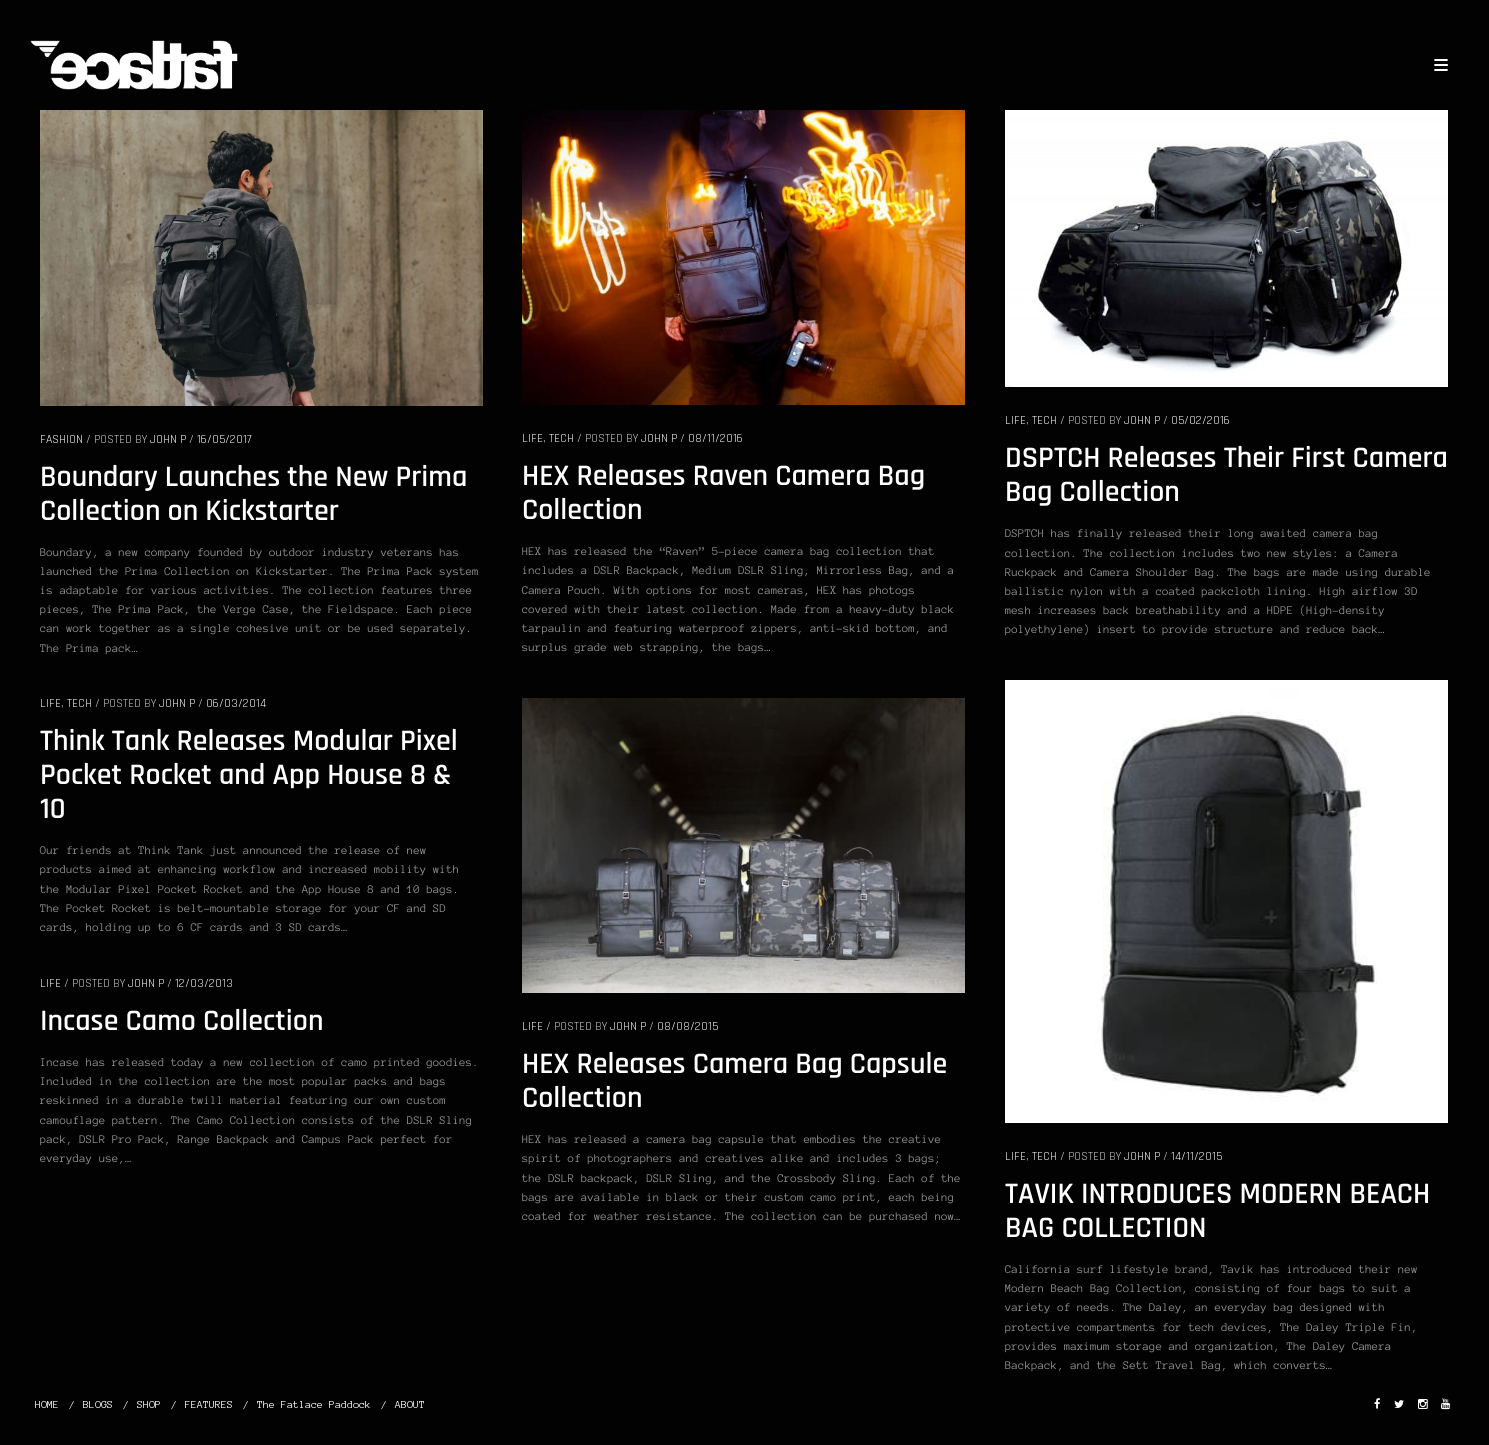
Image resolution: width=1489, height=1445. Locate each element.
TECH (561, 438)
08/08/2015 (687, 1026)
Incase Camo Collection (181, 1022)
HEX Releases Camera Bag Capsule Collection (734, 1082)
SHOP (149, 1404)
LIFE (532, 438)
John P (168, 439)
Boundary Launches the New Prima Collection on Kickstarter (253, 495)
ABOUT (410, 1404)
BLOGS (98, 1404)
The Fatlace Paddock (314, 1404)
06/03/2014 (236, 703)
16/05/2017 (224, 439)
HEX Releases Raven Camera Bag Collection (723, 494)
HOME (47, 1404)
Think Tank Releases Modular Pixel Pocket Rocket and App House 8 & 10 (249, 776)
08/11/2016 (715, 438)
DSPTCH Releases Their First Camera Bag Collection (1226, 476)
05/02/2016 (1200, 420)
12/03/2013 (204, 983)
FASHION (61, 439)
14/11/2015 (1196, 1156)
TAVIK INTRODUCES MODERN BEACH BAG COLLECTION (1217, 1212)
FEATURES (209, 1404)
